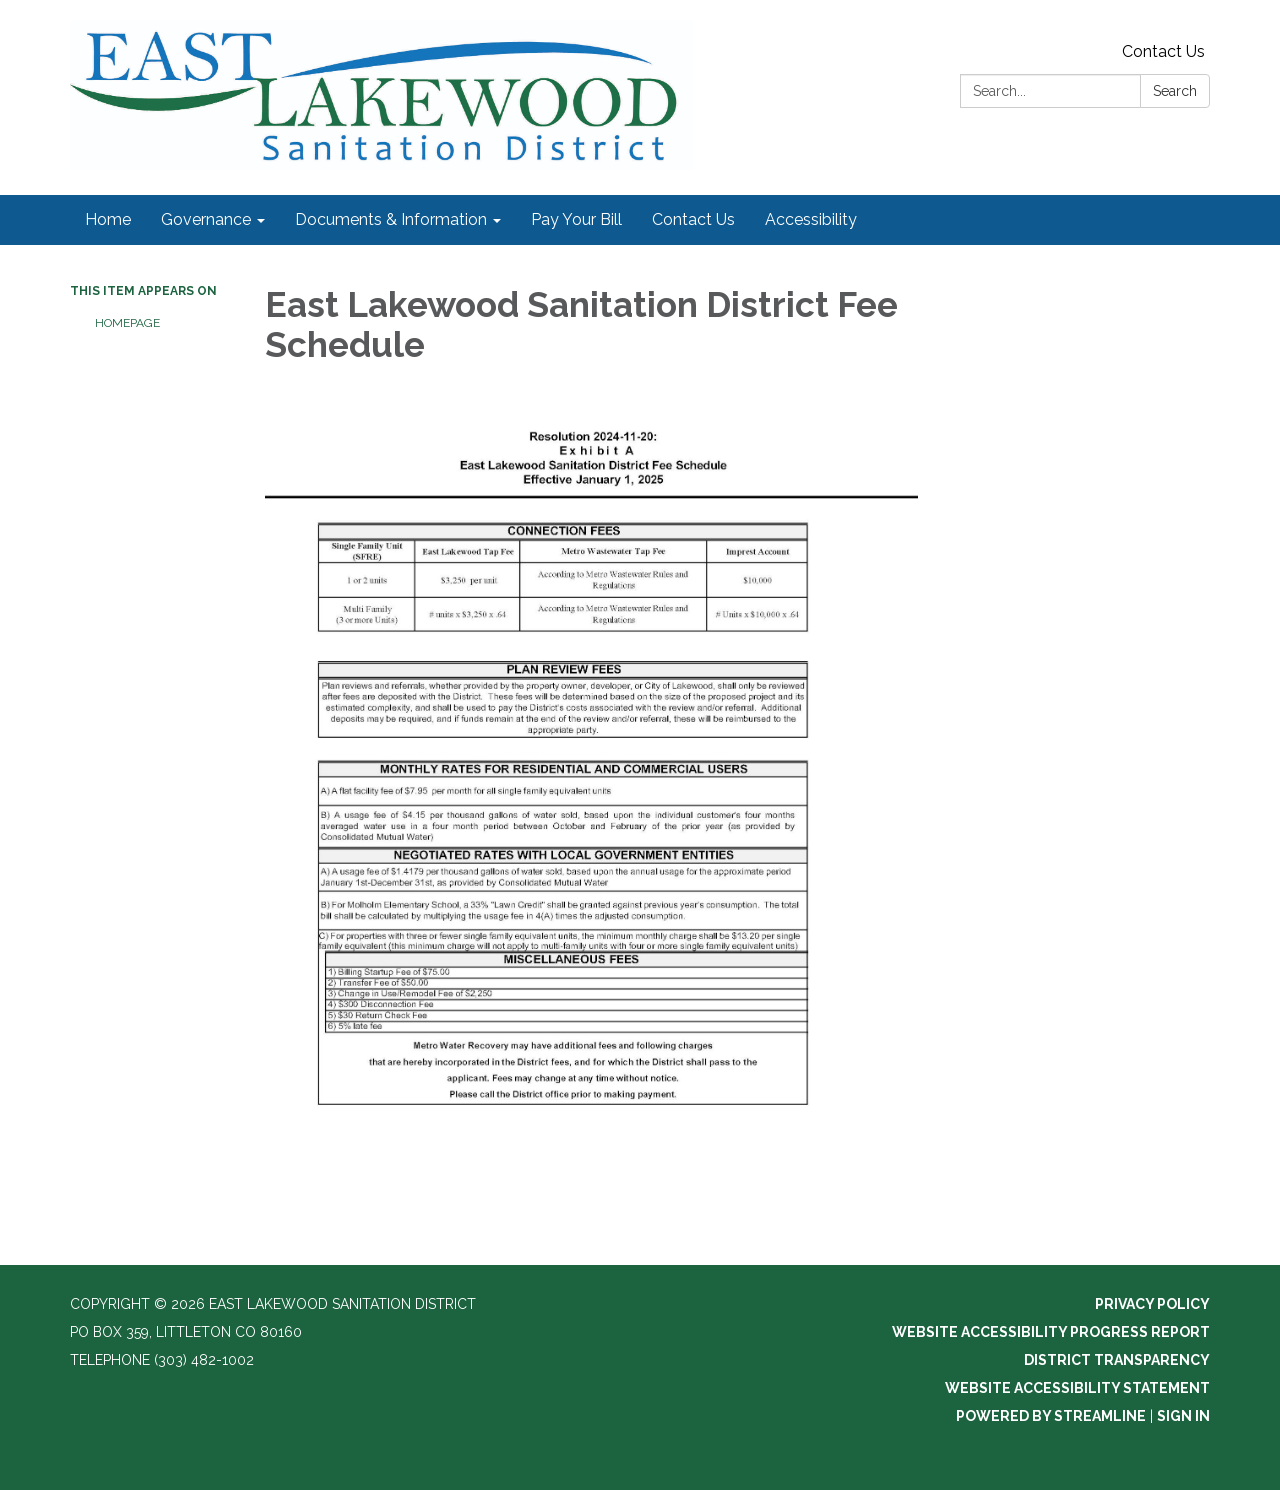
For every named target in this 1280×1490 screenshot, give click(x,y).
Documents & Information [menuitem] (391, 219)
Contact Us (1163, 51)
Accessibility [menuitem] (811, 219)
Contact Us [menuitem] (693, 219)
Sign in (1183, 1416)
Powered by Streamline (1051, 1416)
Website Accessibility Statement (1077, 1388)
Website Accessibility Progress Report (1051, 1332)
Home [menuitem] (108, 219)
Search (1175, 91)
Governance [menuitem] (206, 219)
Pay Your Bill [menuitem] (576, 219)
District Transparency (1117, 1360)
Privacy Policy (1152, 1304)
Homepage (127, 323)
